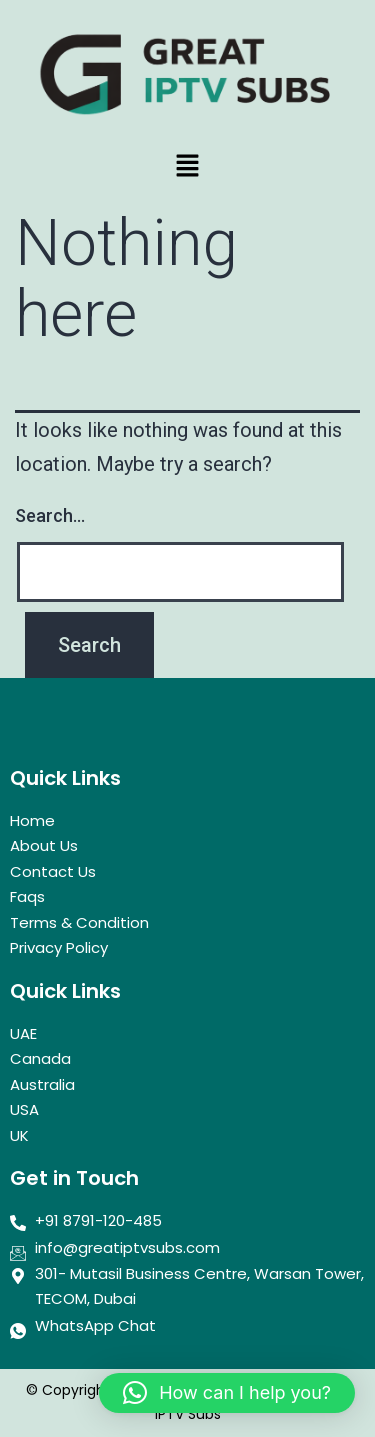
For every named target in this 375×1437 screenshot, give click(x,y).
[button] (187, 167)
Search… (50, 515)
